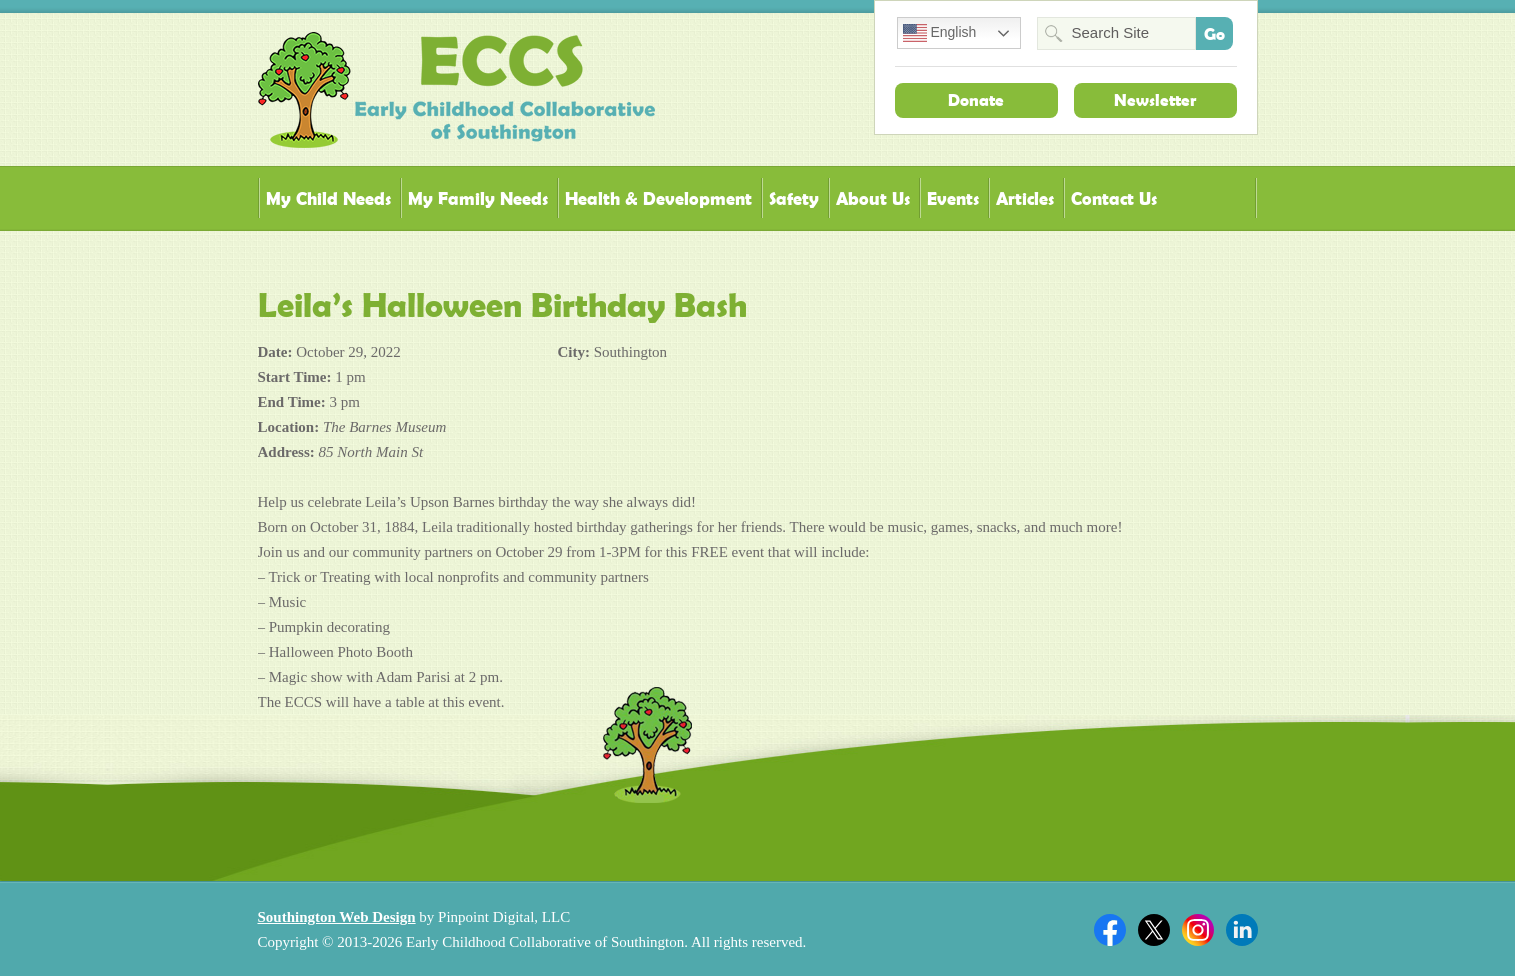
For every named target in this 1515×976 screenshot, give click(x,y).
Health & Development (658, 198)
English (940, 33)
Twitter (1154, 930)
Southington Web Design (337, 917)
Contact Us (1114, 198)
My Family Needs (478, 198)
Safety (794, 198)
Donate (976, 100)
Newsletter (1155, 100)
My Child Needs (328, 198)
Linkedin (1242, 930)
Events (953, 198)
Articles (1025, 198)
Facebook (1110, 930)
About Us (873, 198)
